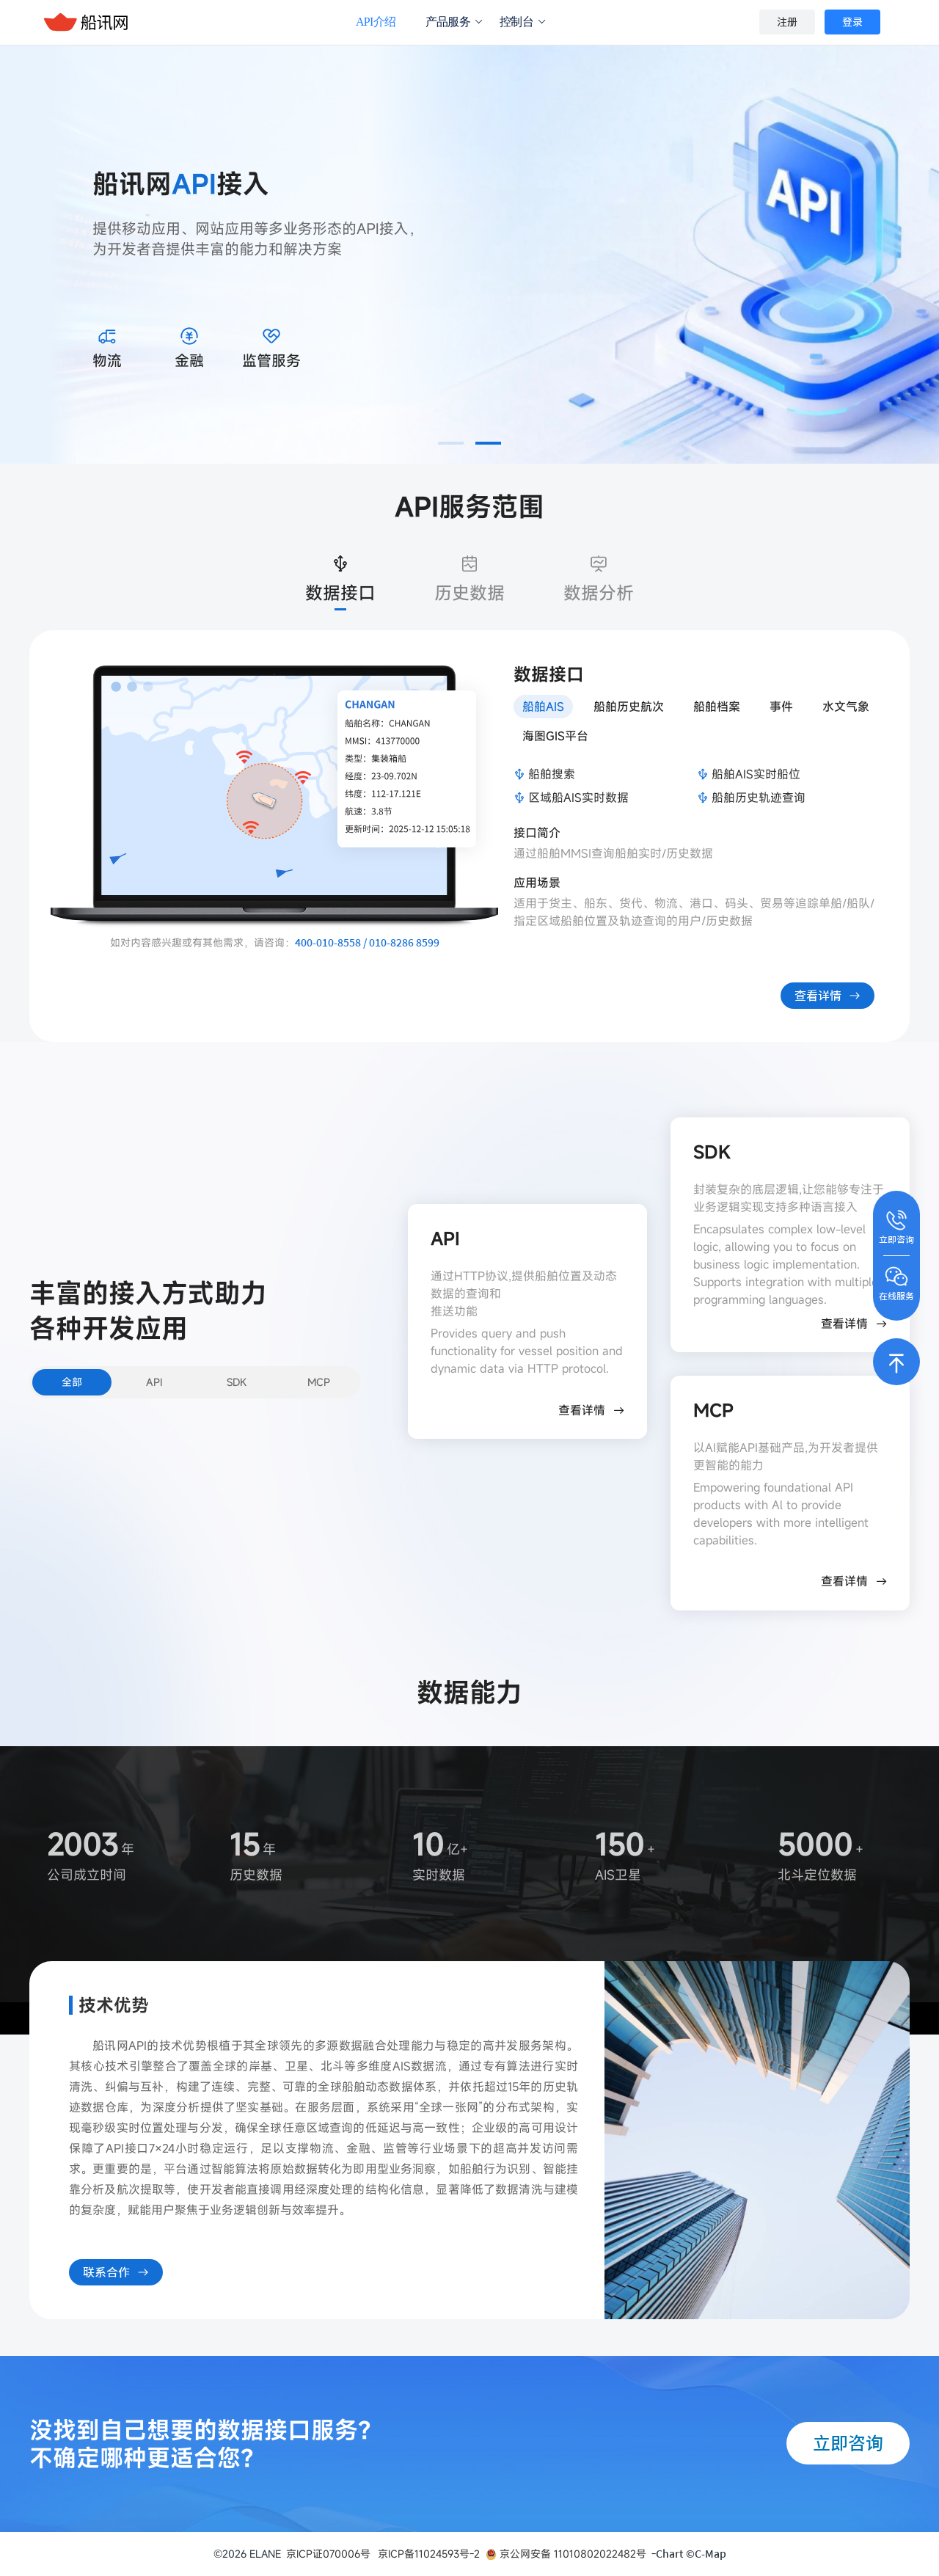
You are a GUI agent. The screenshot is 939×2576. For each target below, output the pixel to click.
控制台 (523, 22)
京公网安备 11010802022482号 (566, 2554)
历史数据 (469, 577)
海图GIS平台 (555, 736)
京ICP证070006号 (328, 2554)
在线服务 (896, 1282)
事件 (781, 706)
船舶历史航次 (628, 706)
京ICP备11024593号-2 (429, 2554)
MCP (318, 1382)
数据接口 (340, 577)
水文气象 (845, 706)
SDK (236, 1382)
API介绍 (376, 21)
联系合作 (116, 2268)
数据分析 (598, 577)
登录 (852, 22)
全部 (72, 1382)
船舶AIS (543, 706)
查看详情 (827, 991)
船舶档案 (716, 706)
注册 (787, 22)
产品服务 (454, 22)
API (154, 1382)
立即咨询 (848, 2443)
